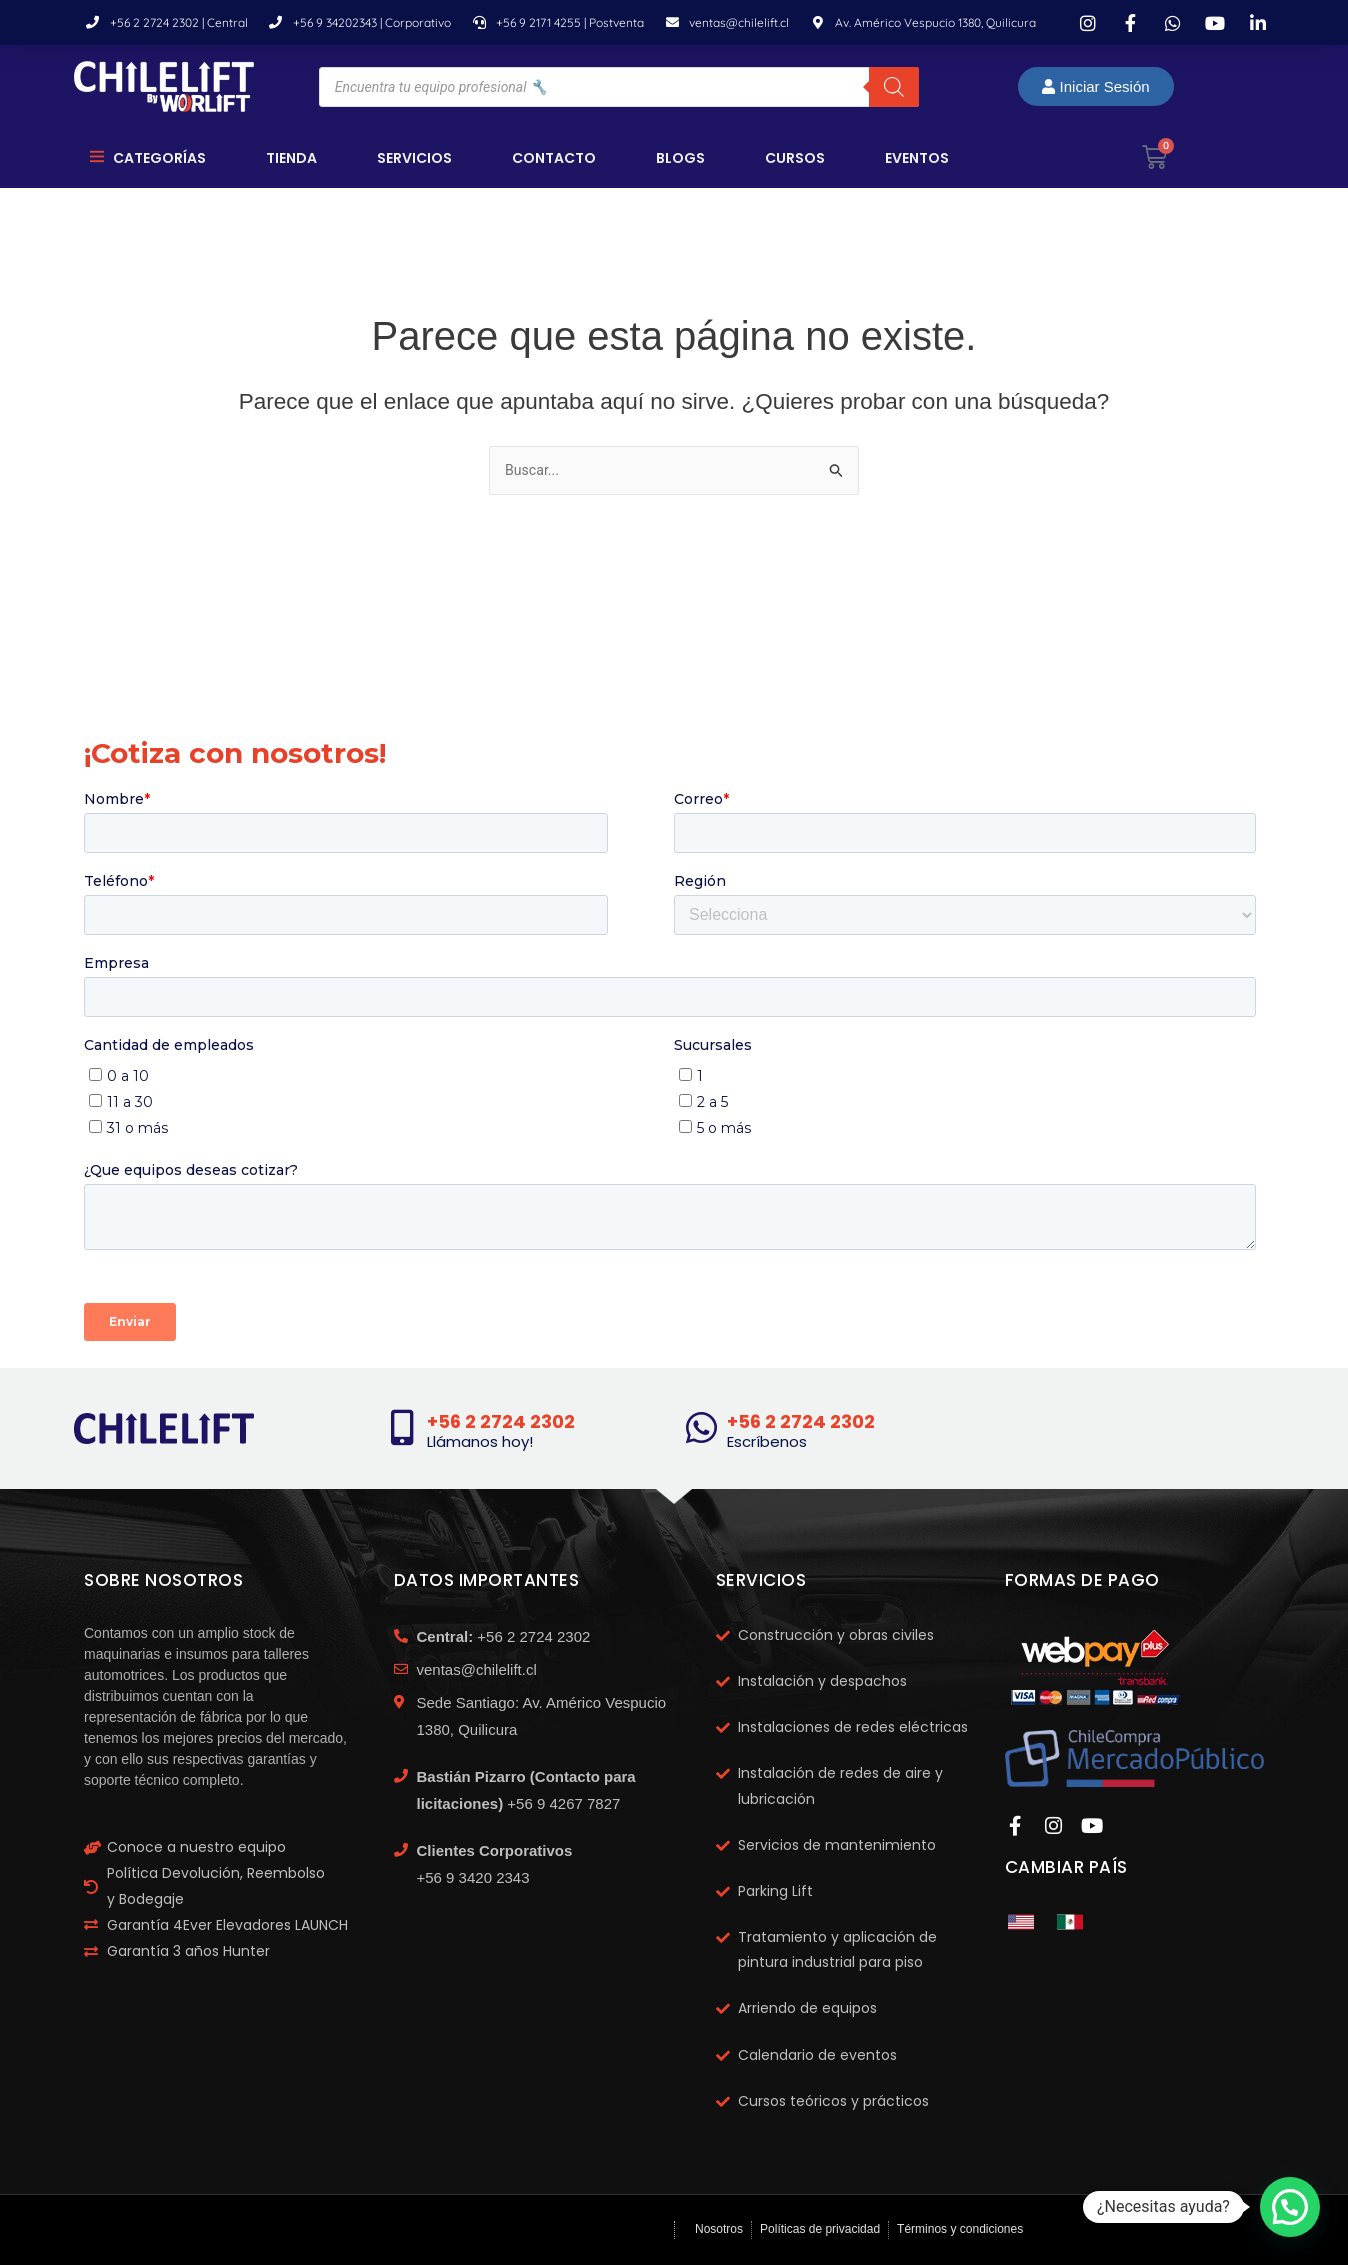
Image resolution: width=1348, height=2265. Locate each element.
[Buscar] (894, 87)
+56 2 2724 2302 (509, 1421)
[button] (1290, 2207)
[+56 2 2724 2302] (403, 1428)
